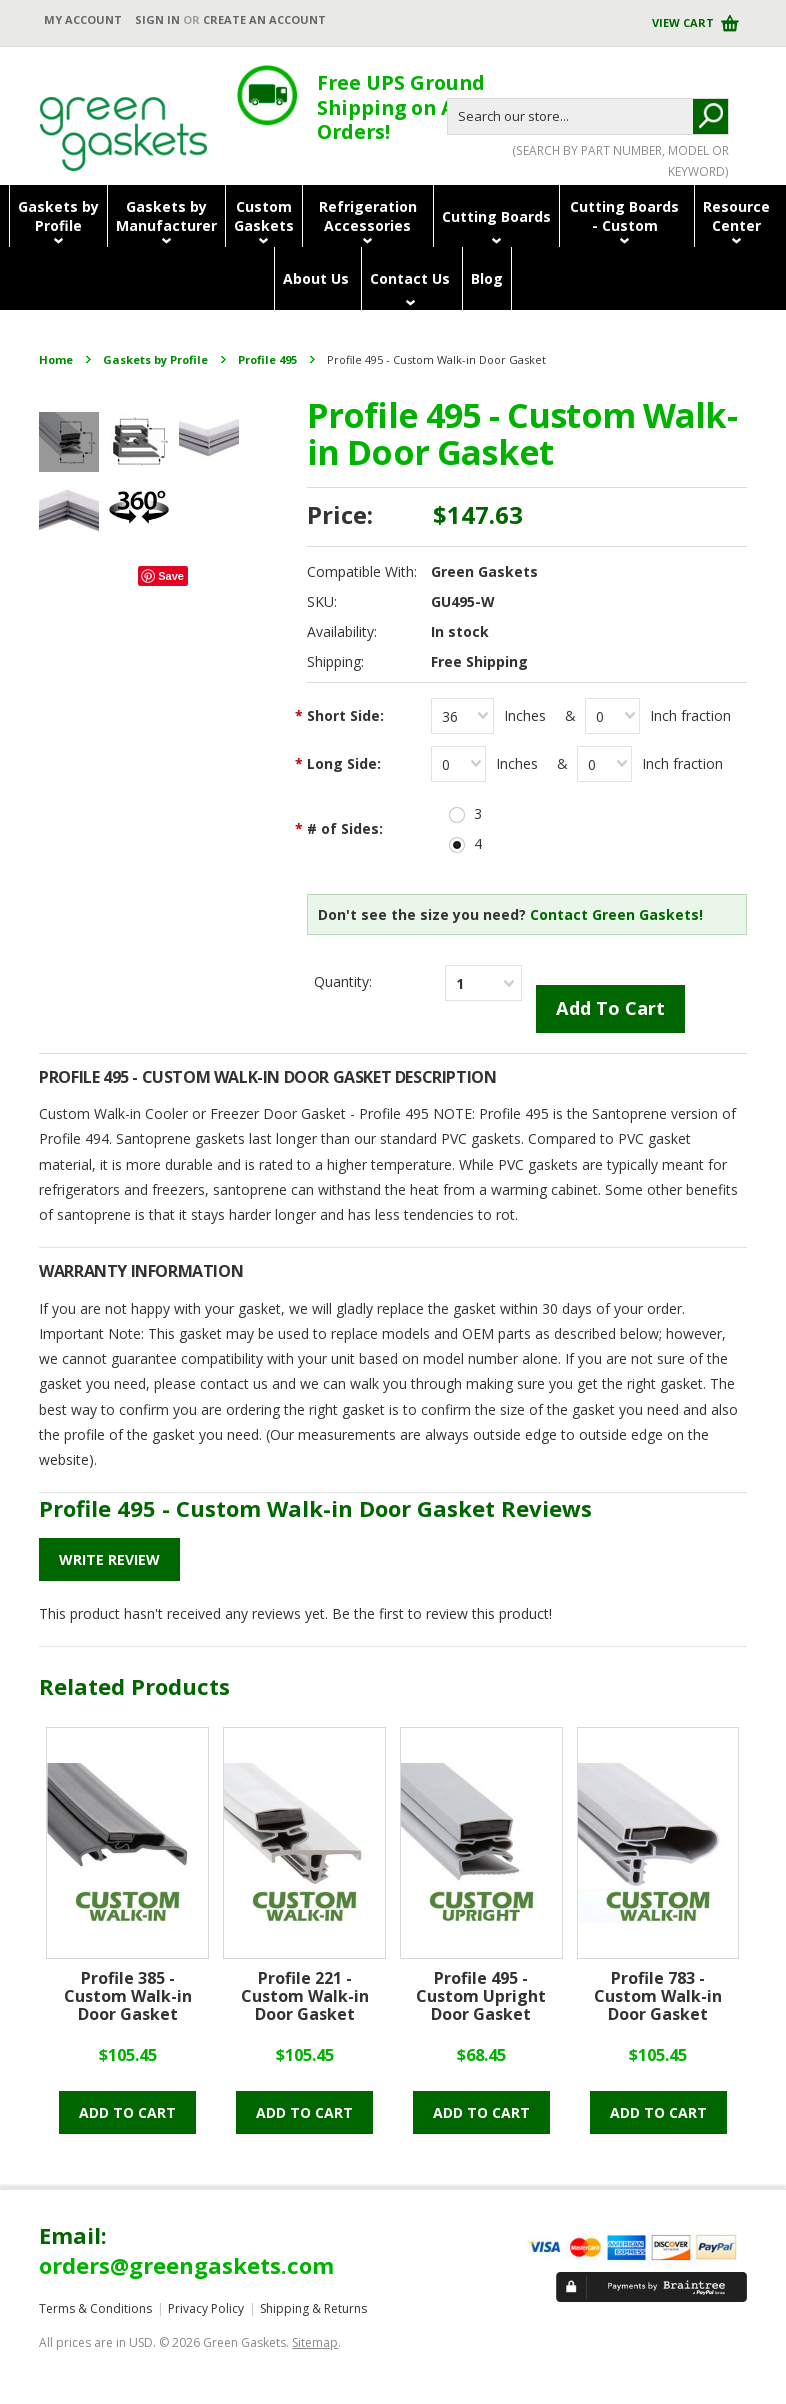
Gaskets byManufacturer (166, 216)
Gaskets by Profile (155, 359)
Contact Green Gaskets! (616, 914)
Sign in (157, 19)
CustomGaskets (264, 216)
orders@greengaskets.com (186, 2265)
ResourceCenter (736, 216)
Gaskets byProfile (58, 216)
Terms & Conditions (95, 2308)
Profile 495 (267, 359)
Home (56, 359)
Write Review (109, 1559)
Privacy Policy (206, 2308)
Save (171, 576)
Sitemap (315, 2342)
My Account (83, 19)
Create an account (264, 19)
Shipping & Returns (313, 2308)
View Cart (684, 22)
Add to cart (127, 2112)
